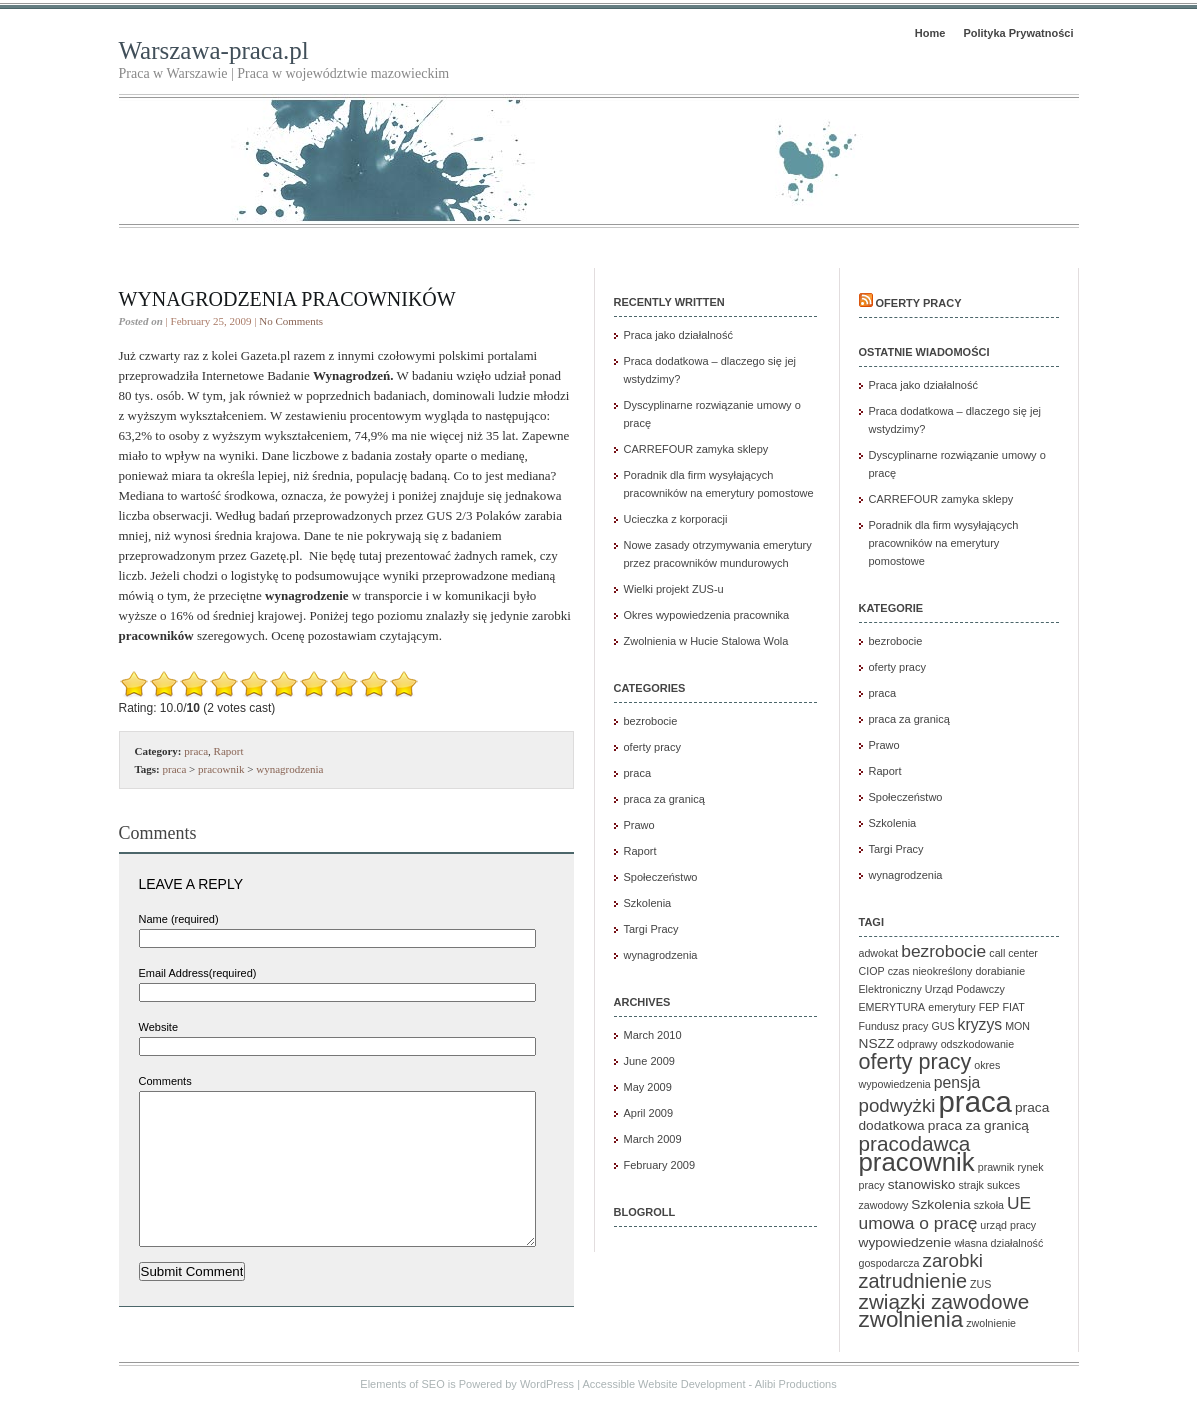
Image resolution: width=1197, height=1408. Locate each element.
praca (196, 751)
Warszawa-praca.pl (214, 50)
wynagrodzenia (289, 769)
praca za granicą (664, 799)
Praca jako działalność (678, 335)
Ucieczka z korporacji (676, 519)
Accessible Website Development (663, 1389)
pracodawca (915, 1143)
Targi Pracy (651, 929)
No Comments (291, 321)
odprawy (917, 1044)
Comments (165, 1081)
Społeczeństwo (661, 877)
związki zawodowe (944, 1301)
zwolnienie (991, 1323)
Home (930, 33)
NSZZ (877, 1043)
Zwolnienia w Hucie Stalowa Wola (706, 641)
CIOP (872, 971)
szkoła (989, 1205)
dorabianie (1000, 971)
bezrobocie (651, 721)
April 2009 (649, 1113)
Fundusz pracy (894, 1026)
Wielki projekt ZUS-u (674, 589)
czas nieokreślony (930, 971)
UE (1019, 1203)
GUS (942, 1026)
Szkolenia (648, 903)
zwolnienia (911, 1319)
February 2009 (660, 1165)
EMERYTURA (892, 1007)
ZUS (980, 1284)
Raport (229, 751)
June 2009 (649, 1061)
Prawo (639, 825)
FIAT (1014, 1007)
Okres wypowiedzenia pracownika (707, 615)
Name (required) (179, 919)
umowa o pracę (918, 1223)
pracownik (221, 769)
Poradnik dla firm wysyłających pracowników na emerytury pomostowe (944, 543)
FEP (989, 1007)
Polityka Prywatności (1018, 33)
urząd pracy (1008, 1225)
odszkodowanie (977, 1044)
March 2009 (653, 1139)
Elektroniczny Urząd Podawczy (932, 989)
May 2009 (648, 1087)
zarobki (953, 1260)
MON (1017, 1026)
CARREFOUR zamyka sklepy (696, 449)
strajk (970, 1185)
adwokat (879, 953)
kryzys (980, 1024)
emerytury (951, 1007)
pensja (957, 1082)
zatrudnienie (913, 1281)
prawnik (996, 1167)
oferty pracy (652, 747)
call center (1013, 953)
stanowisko (922, 1184)
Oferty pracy (919, 303)
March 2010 (653, 1035)
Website (159, 1027)
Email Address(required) (198, 973)
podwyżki (897, 1105)
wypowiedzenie (905, 1242)
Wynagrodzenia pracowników (287, 299)
